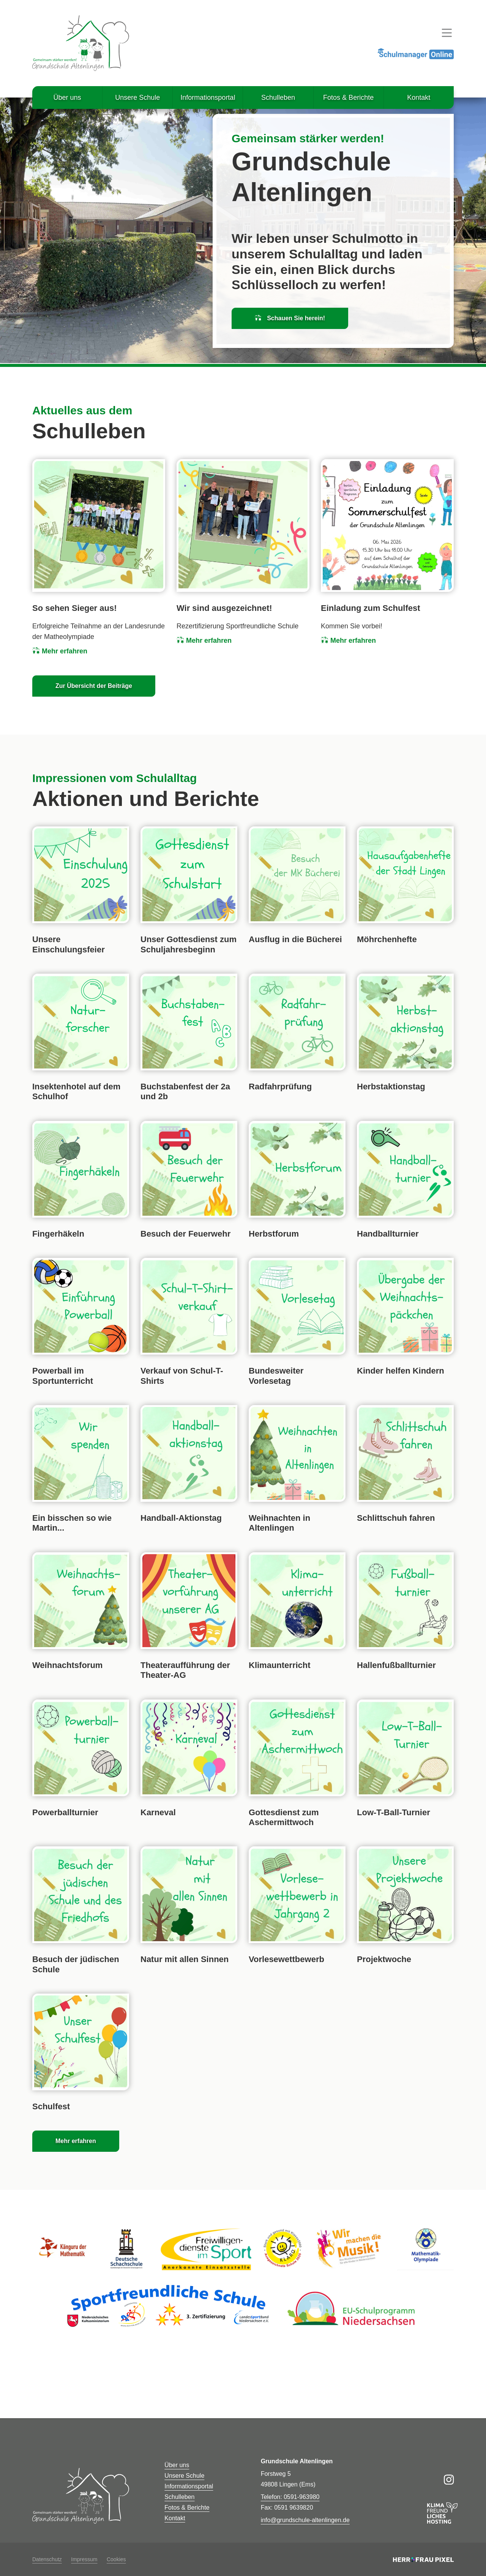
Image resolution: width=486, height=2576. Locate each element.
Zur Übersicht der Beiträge (93, 686)
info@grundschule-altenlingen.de (305, 2520)
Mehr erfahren (59, 651)
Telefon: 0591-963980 (290, 2497)
